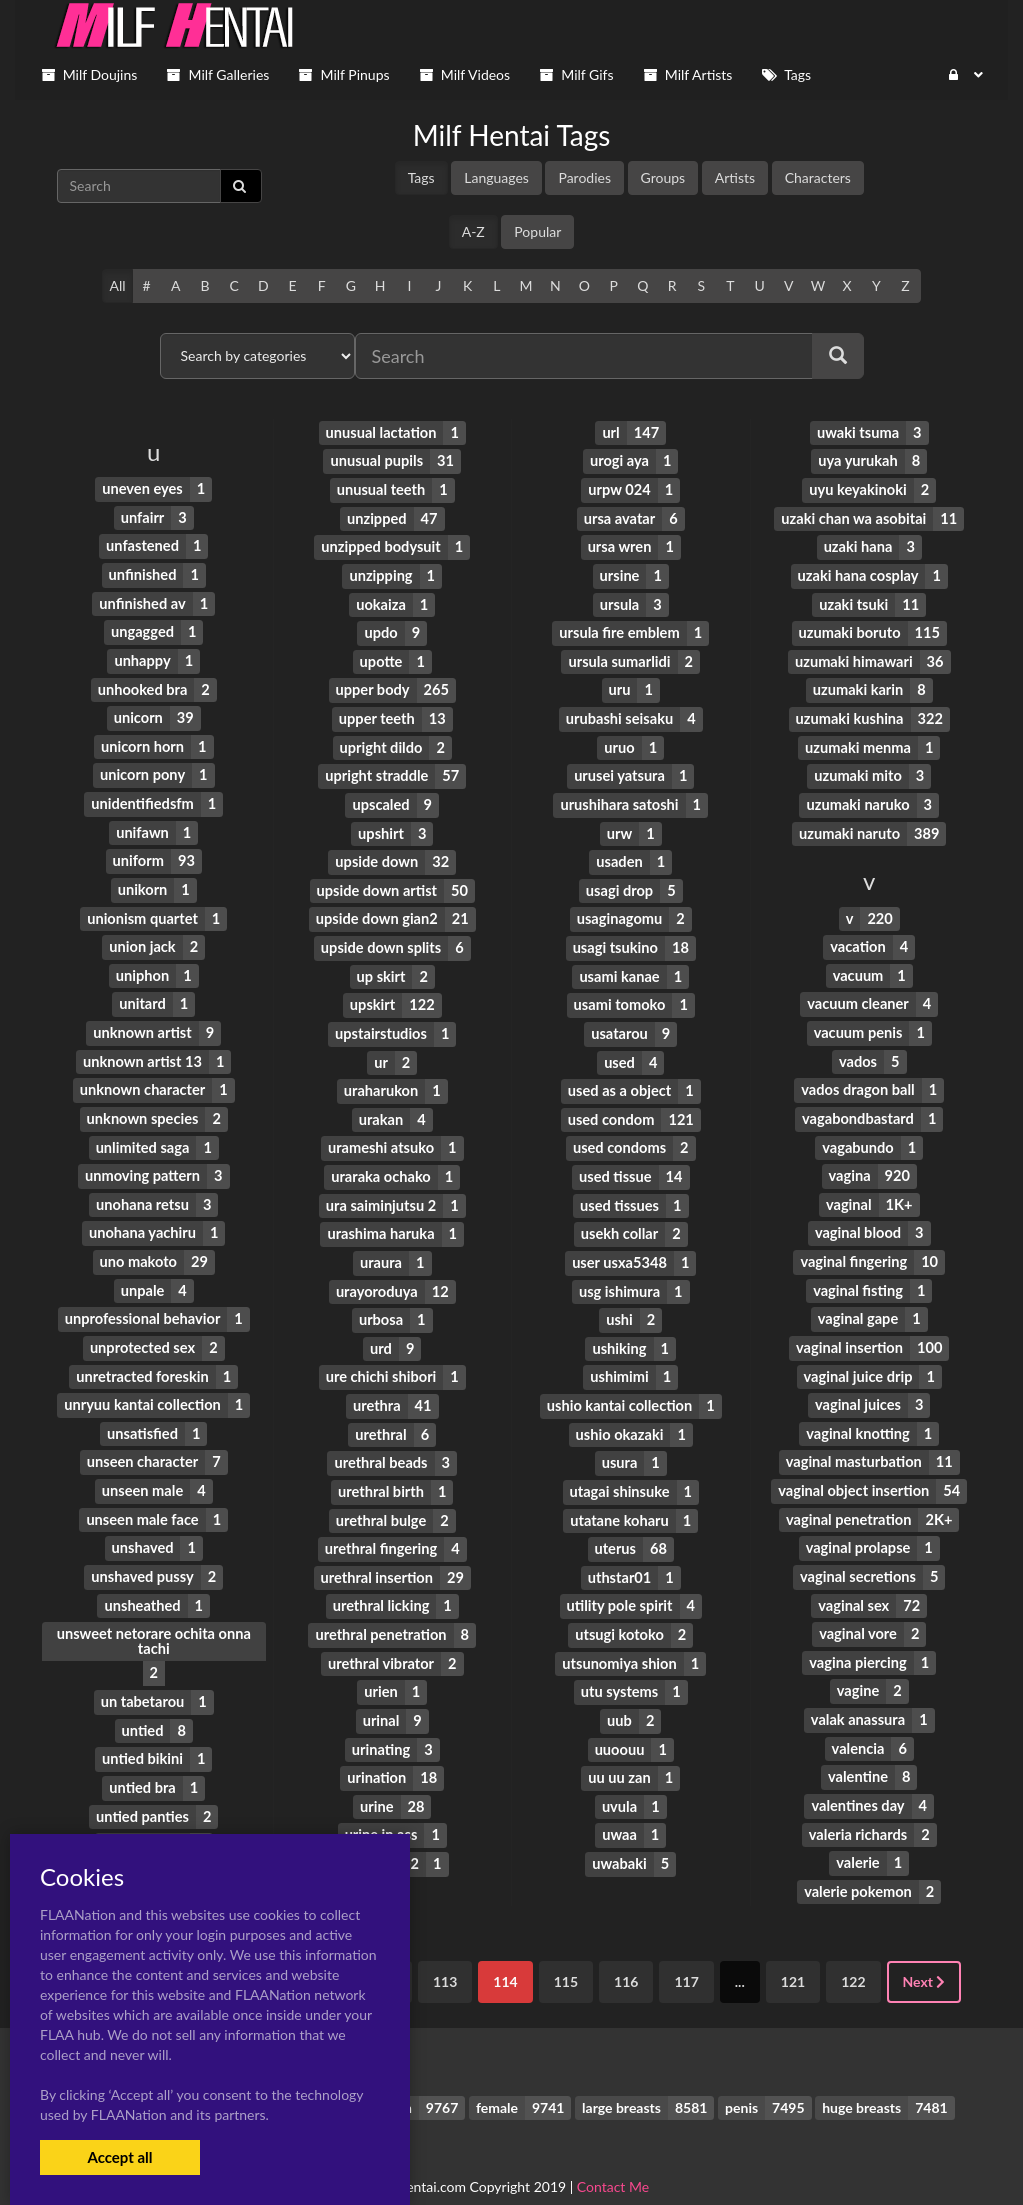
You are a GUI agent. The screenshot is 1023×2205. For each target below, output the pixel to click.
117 (686, 1950)
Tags (421, 177)
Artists (735, 177)
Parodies (584, 177)
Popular (537, 231)
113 (445, 1950)
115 (566, 1950)
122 (853, 1950)
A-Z (473, 231)
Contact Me (613, 2154)
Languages (496, 177)
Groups (663, 177)
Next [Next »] (924, 1950)
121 (793, 1950)
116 (626, 1950)
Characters (818, 177)
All (117, 285)
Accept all (119, 2157)
